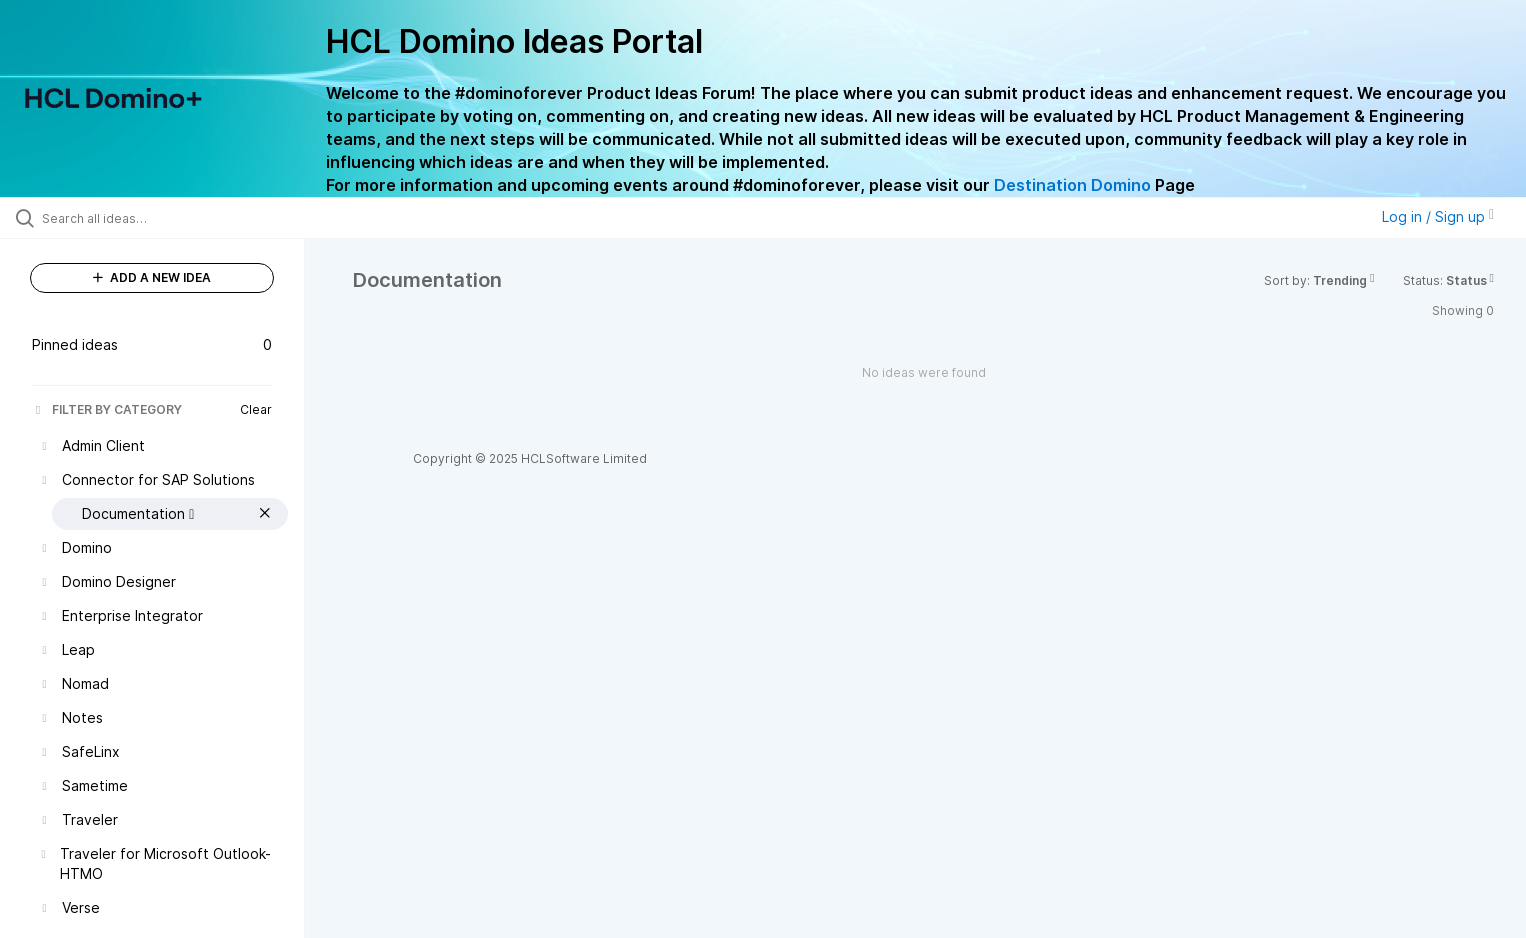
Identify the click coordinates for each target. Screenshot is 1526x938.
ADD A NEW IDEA (152, 277)
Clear (256, 409)
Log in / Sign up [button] (1438, 216)
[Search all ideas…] (177, 218)
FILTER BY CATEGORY (107, 409)
